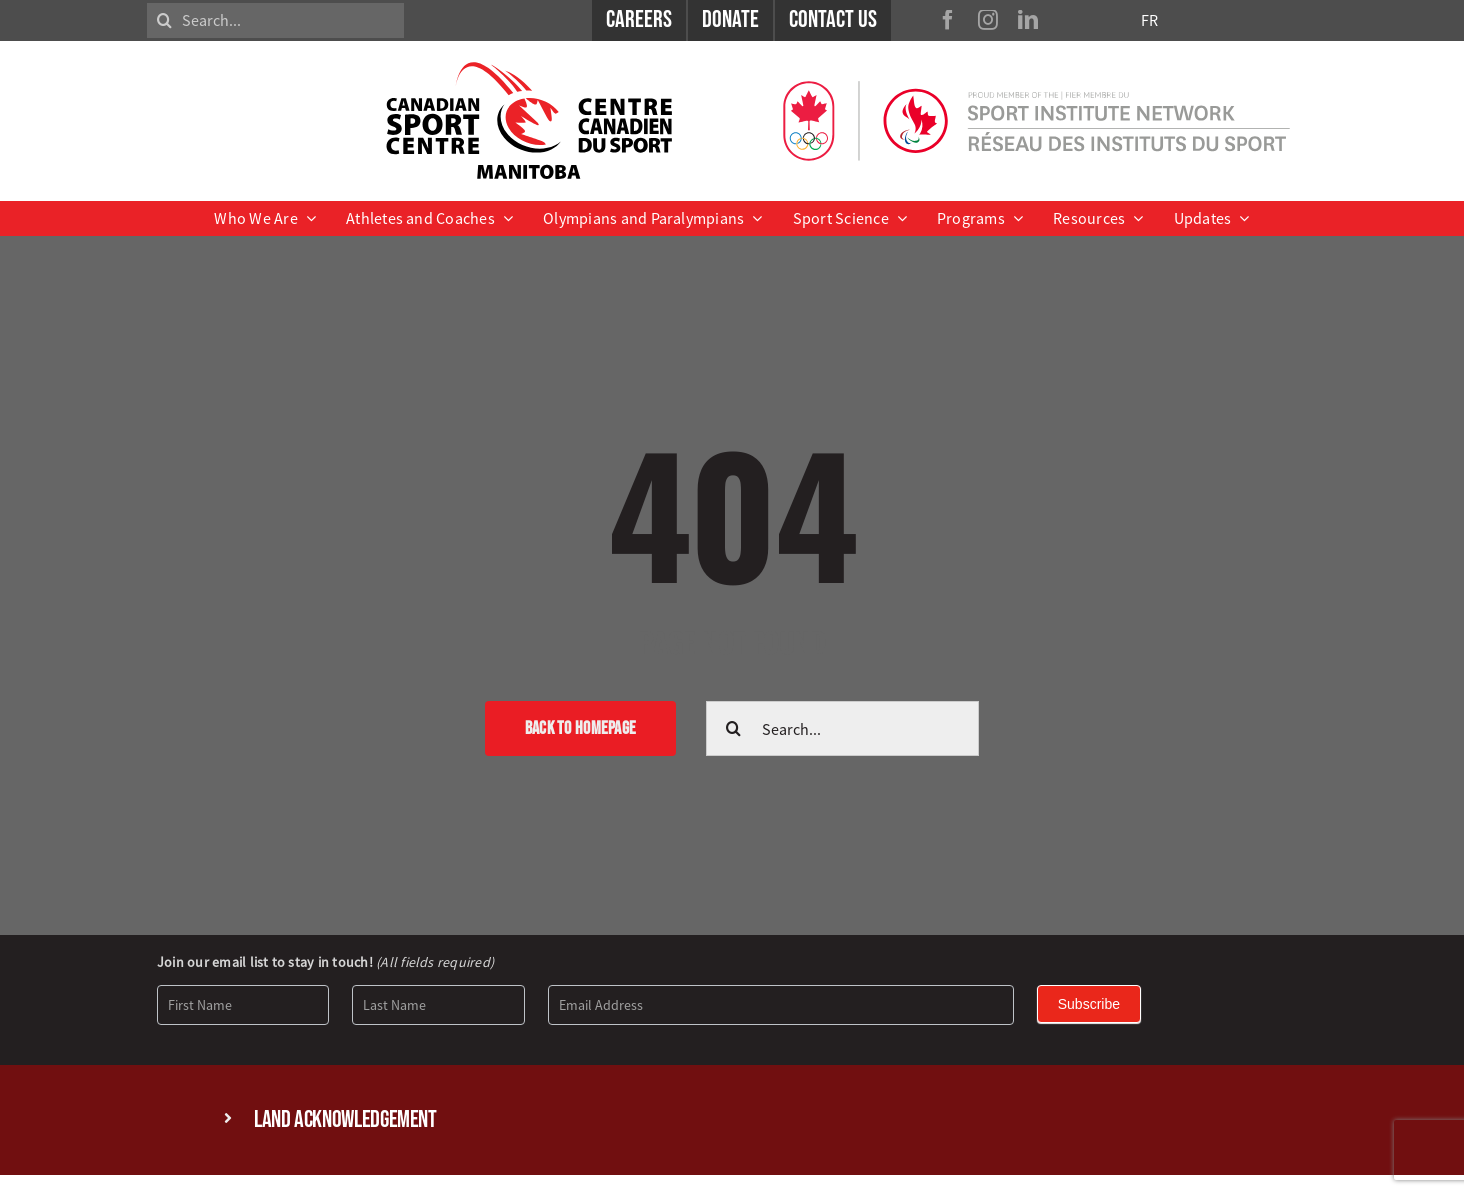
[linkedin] (1028, 20)
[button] (732, 1120)
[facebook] (948, 20)
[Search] (164, 20)
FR (1149, 20)
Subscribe (1089, 1004)
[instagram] (988, 20)
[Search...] (275, 20)
